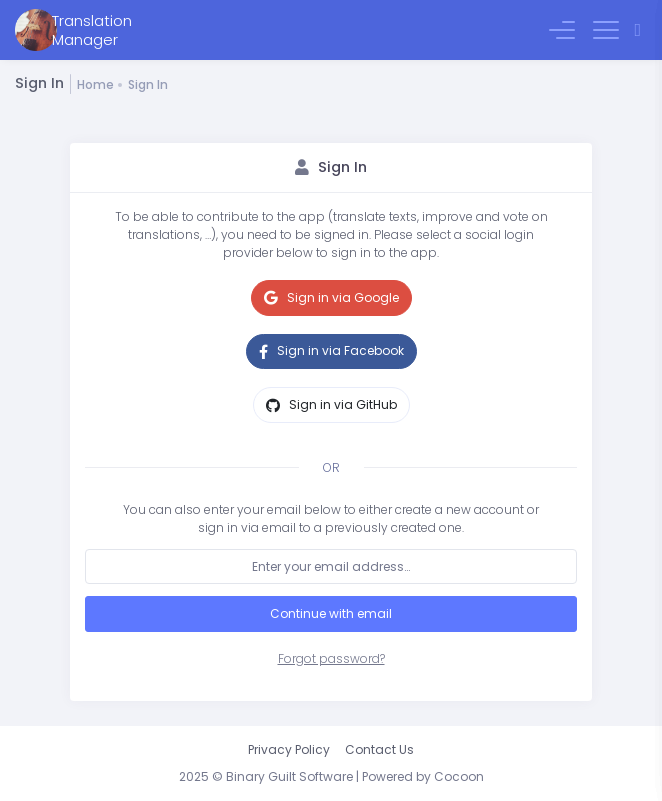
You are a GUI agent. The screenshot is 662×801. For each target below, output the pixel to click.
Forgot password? (331, 658)
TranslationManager (92, 30)
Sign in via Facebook (331, 350)
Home (95, 84)
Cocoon (459, 776)
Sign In (148, 84)
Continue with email (331, 613)
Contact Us (379, 749)
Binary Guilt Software (289, 776)
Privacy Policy (289, 749)
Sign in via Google (331, 297)
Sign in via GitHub (331, 404)
